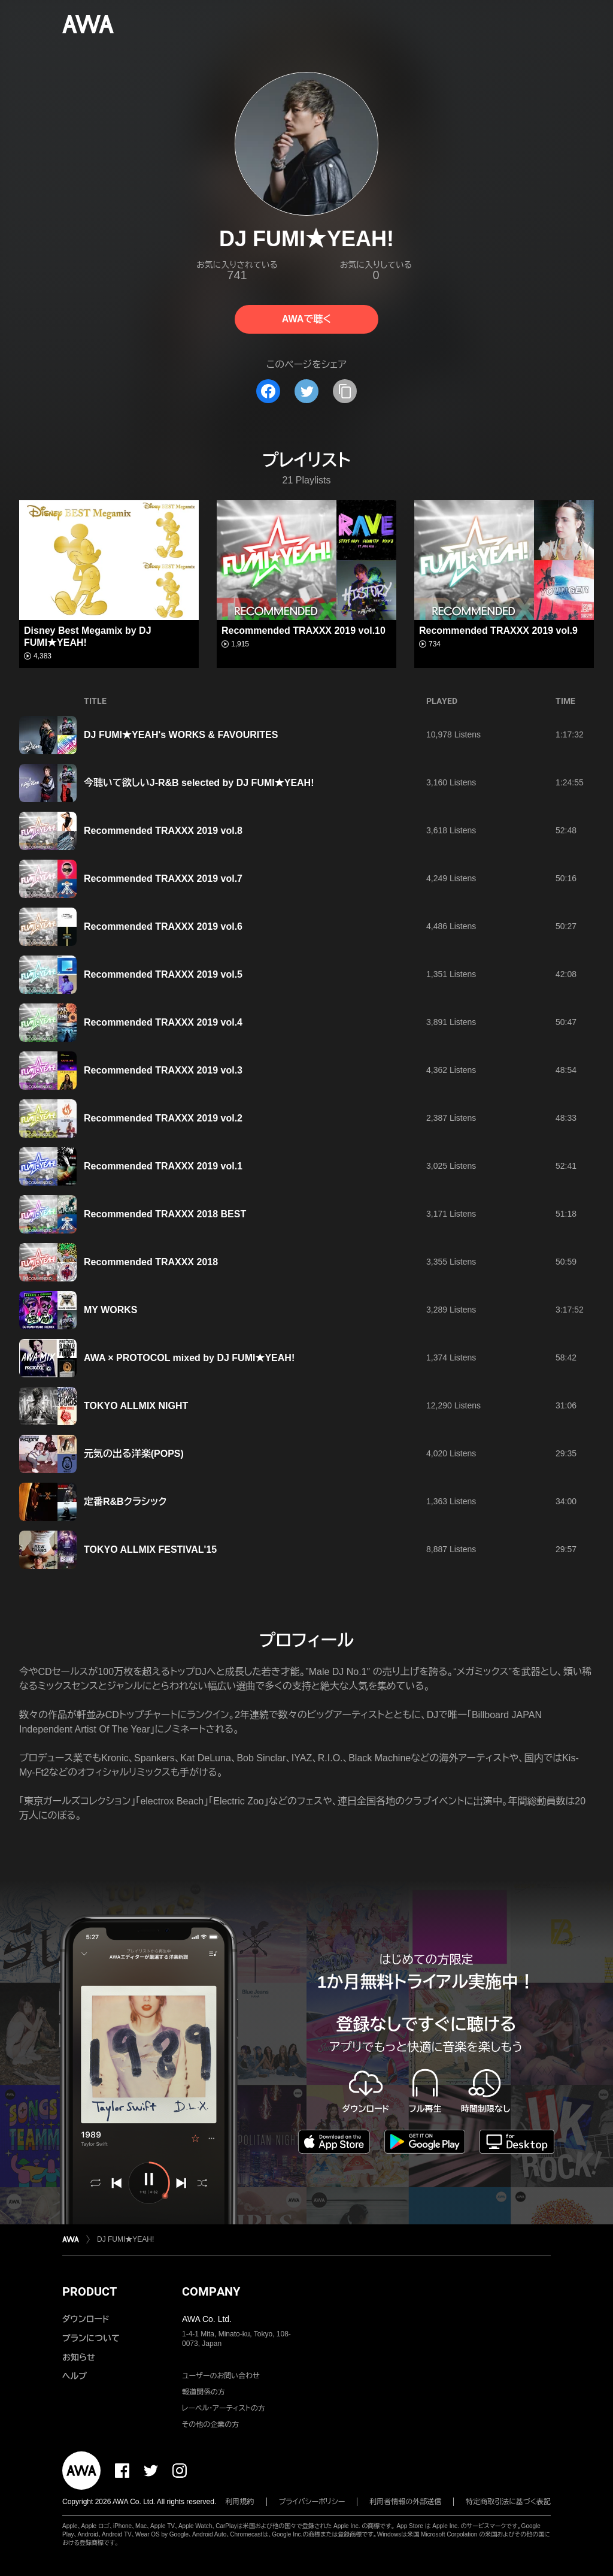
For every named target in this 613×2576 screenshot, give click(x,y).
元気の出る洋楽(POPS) (134, 1454)
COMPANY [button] (211, 2291)
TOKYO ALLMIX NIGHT (136, 1406)
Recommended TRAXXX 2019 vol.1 (163, 1166)
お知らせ (78, 2357)
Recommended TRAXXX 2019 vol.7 (163, 878)
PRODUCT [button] (89, 2291)
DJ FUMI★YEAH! (125, 2239)
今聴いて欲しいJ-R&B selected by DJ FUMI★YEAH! (199, 783)
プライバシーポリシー (312, 2502)
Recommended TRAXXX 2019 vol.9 (498, 630)
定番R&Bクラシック (125, 1501)
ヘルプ (74, 2376)
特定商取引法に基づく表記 (508, 2502)
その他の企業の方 (210, 2424)
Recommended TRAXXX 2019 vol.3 (163, 1070)
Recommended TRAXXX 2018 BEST (165, 1214)
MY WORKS (110, 1310)
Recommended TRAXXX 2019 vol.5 (163, 974)
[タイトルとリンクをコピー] (345, 391)
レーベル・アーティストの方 (223, 2408)
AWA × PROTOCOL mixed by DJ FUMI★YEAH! (189, 1358)
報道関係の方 (203, 2392)
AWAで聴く (306, 319)
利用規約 (240, 2502)
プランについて (91, 2338)
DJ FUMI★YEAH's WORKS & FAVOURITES (181, 735)
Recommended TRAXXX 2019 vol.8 (163, 831)
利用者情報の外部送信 (405, 2502)
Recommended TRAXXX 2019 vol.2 (163, 1118)
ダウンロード (85, 2319)
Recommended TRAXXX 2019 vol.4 (163, 1022)
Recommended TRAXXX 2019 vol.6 (163, 926)
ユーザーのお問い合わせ (221, 2376)
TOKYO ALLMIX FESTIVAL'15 (150, 1549)
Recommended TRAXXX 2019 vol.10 (303, 630)
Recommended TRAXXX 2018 (151, 1262)
